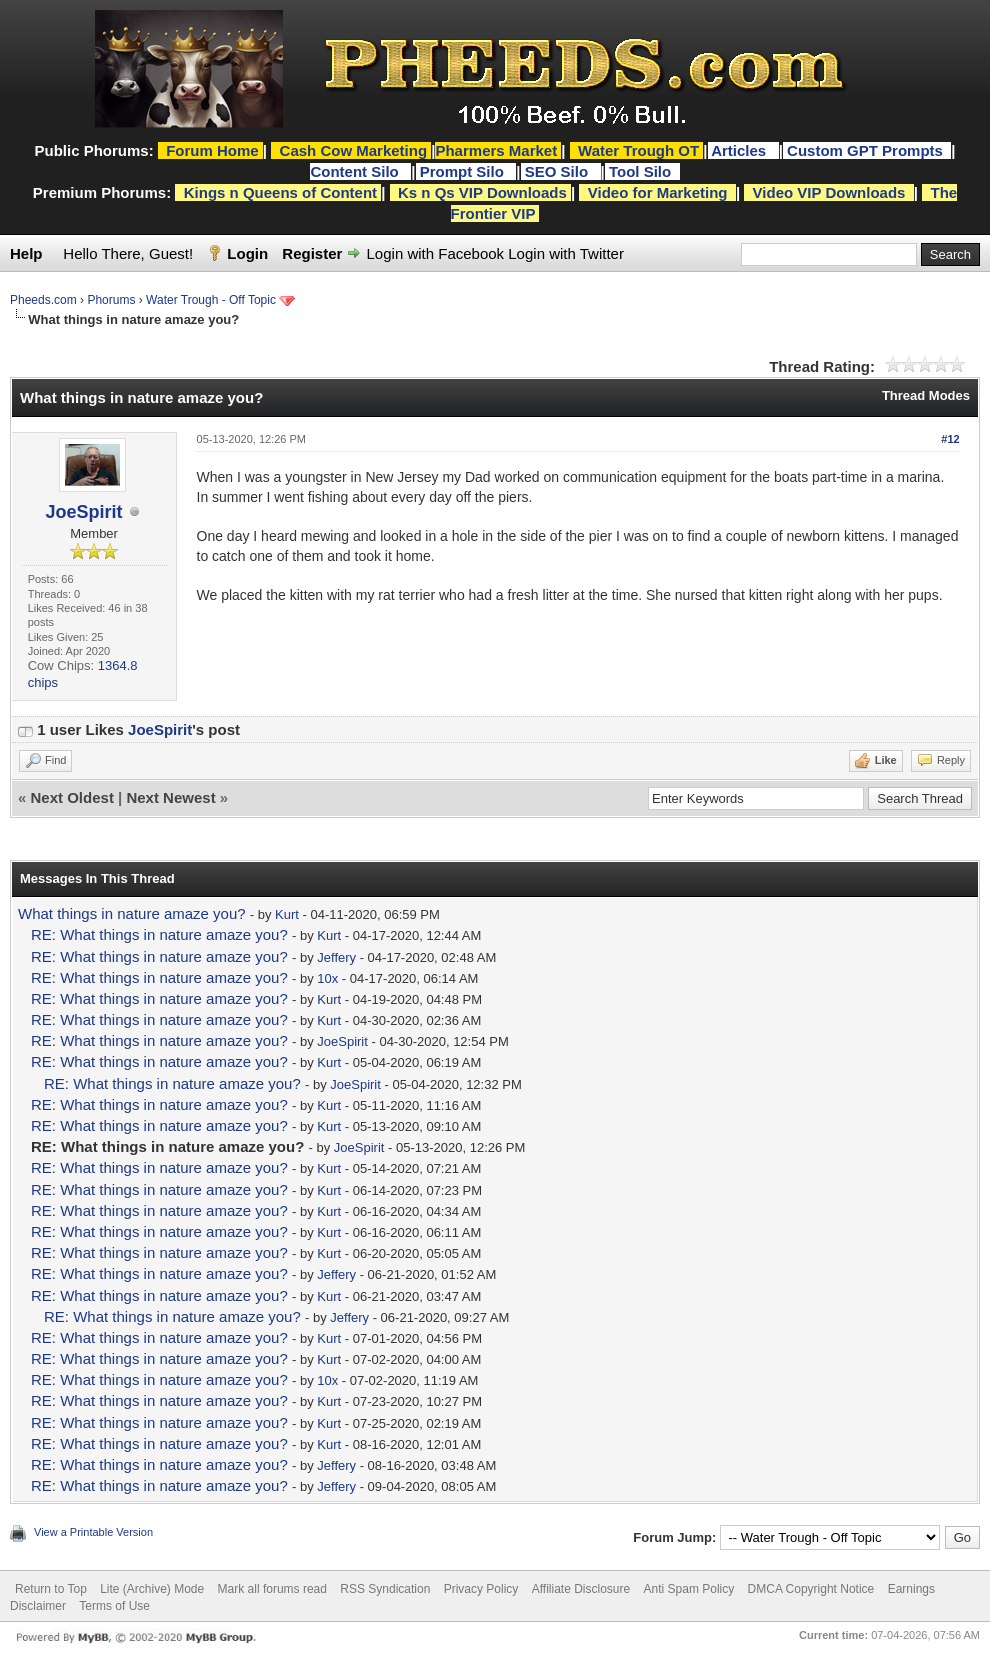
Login (247, 253)
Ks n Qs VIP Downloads (482, 192)
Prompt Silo (464, 171)
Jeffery (336, 957)
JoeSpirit (84, 512)
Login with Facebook (436, 253)
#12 (950, 439)
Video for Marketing (658, 192)
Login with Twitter (566, 253)
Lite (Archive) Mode (152, 1589)
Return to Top (51, 1589)
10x (327, 978)
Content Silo (356, 171)
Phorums (111, 300)
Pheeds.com (43, 300)
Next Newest (170, 797)
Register (312, 253)
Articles (740, 150)
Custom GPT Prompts (865, 150)
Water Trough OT (638, 150)
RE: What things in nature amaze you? (159, 934)
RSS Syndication (385, 1589)
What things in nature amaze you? (132, 913)
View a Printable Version (93, 1532)
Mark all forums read (272, 1589)
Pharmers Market (496, 150)
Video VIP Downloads (829, 192)
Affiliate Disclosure (581, 1589)
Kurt (287, 914)
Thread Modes (926, 395)
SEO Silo (559, 171)
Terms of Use (114, 1606)
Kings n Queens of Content (280, 192)
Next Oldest (72, 797)
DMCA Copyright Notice (811, 1589)
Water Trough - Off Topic (211, 300)
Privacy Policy (481, 1589)
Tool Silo (642, 171)
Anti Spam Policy (689, 1589)
